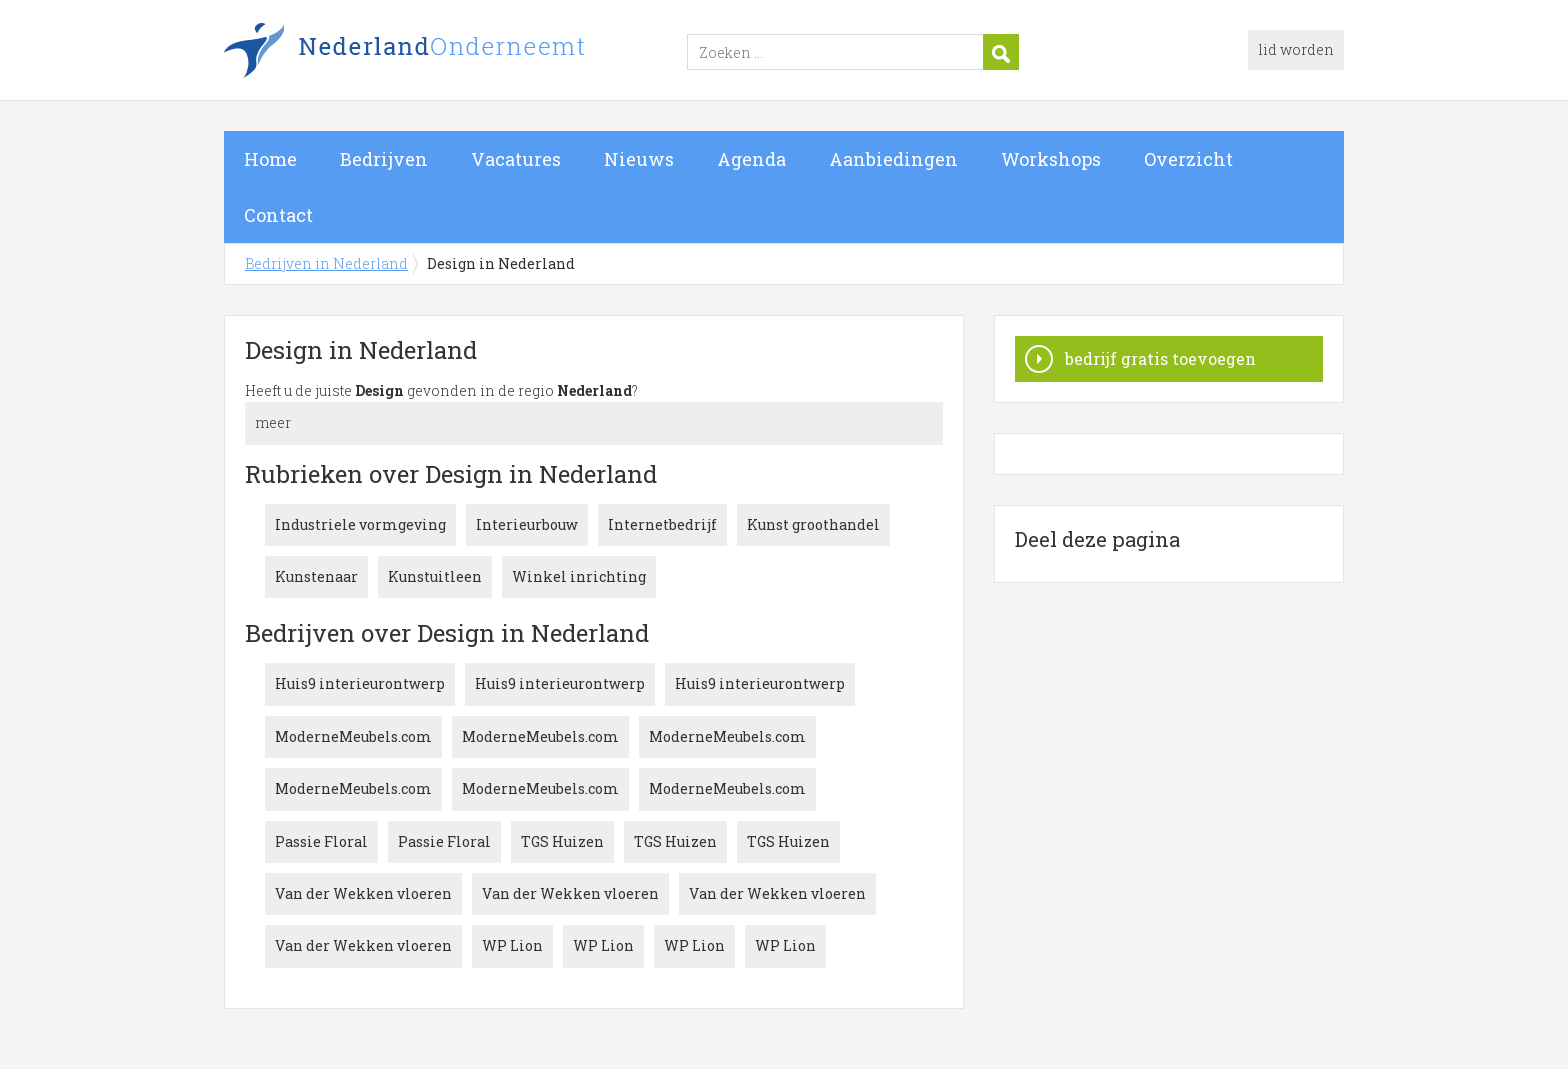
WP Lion (512, 945)
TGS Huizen (562, 841)
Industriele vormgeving (360, 524)
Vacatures (516, 159)
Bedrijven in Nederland (474, 53)
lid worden (1296, 49)
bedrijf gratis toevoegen (1160, 358)
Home (270, 159)
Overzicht (1188, 159)
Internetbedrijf (662, 524)
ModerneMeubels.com (353, 736)
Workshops (1051, 159)
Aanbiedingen (893, 159)
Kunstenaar (316, 576)
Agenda (751, 159)
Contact (278, 215)
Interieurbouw (527, 524)
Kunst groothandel (813, 524)
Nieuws (639, 159)
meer (273, 422)
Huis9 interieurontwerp (360, 683)
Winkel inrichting (579, 576)
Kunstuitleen (435, 576)
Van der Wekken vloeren (363, 893)
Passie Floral (321, 841)
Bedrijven (384, 159)
